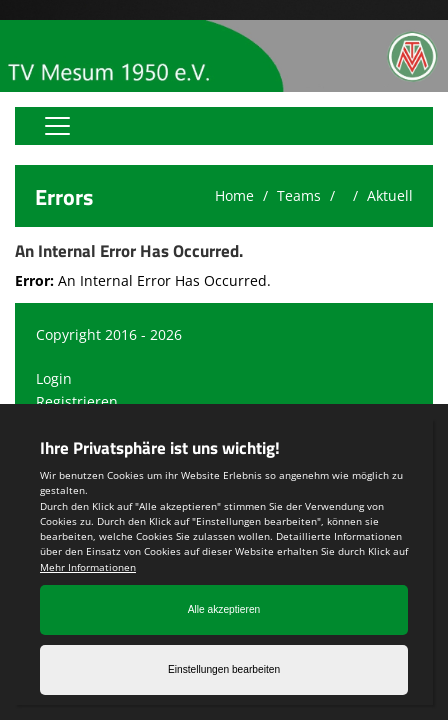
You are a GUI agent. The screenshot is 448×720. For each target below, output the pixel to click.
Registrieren (77, 401)
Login (54, 378)
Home (234, 195)
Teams (299, 195)
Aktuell (390, 195)
